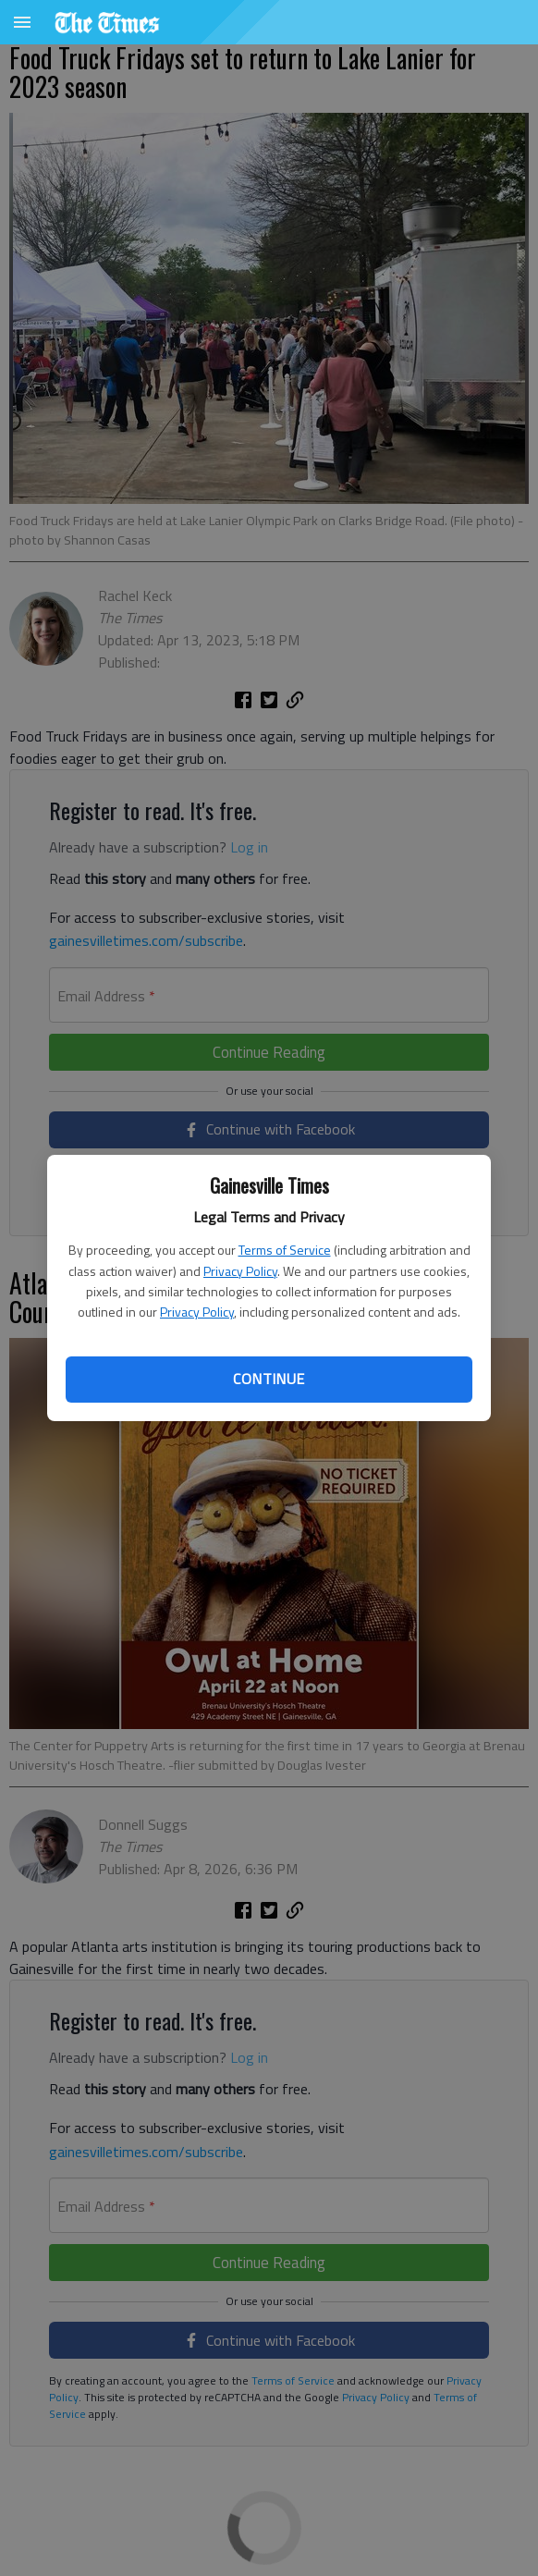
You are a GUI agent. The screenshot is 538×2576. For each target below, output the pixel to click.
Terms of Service (284, 1249)
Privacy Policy (240, 1271)
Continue (268, 1379)
